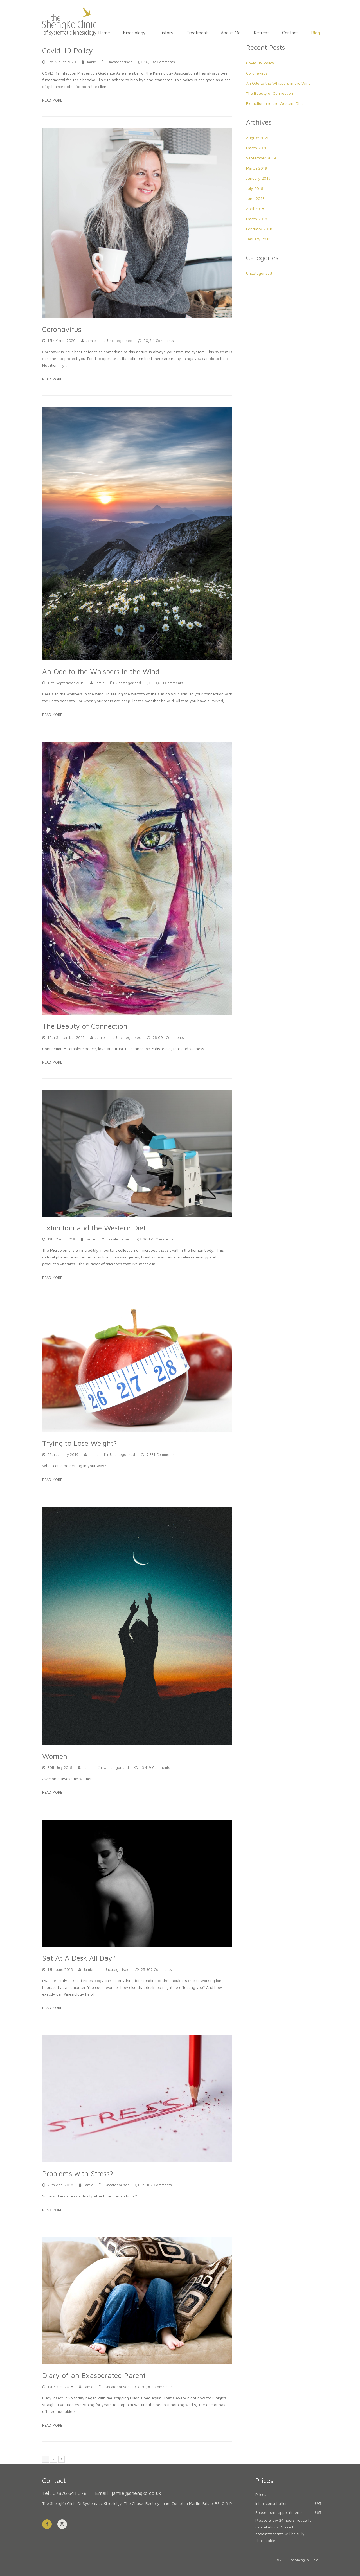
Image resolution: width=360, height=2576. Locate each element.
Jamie (91, 62)
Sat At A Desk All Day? (79, 1958)
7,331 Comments (160, 1455)
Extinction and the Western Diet (94, 1227)
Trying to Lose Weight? (79, 1443)
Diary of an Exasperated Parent (94, 2375)
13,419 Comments (155, 1768)
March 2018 (256, 218)
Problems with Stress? (77, 2173)
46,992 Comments (159, 62)
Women (54, 1756)
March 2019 (256, 168)
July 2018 (254, 188)
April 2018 (255, 208)
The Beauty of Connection (84, 1026)
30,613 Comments (167, 683)
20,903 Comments (157, 2387)
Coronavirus (61, 329)
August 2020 (257, 137)
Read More (52, 100)
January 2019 (258, 178)
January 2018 (258, 239)
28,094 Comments (168, 1037)
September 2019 (261, 158)
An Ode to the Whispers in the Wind (100, 671)
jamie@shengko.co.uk (136, 2493)
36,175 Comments (158, 1239)
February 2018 (259, 228)
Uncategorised (119, 62)
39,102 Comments (156, 2185)
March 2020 (257, 147)
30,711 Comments (159, 341)
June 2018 (255, 198)
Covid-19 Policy (67, 50)
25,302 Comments (156, 1969)
